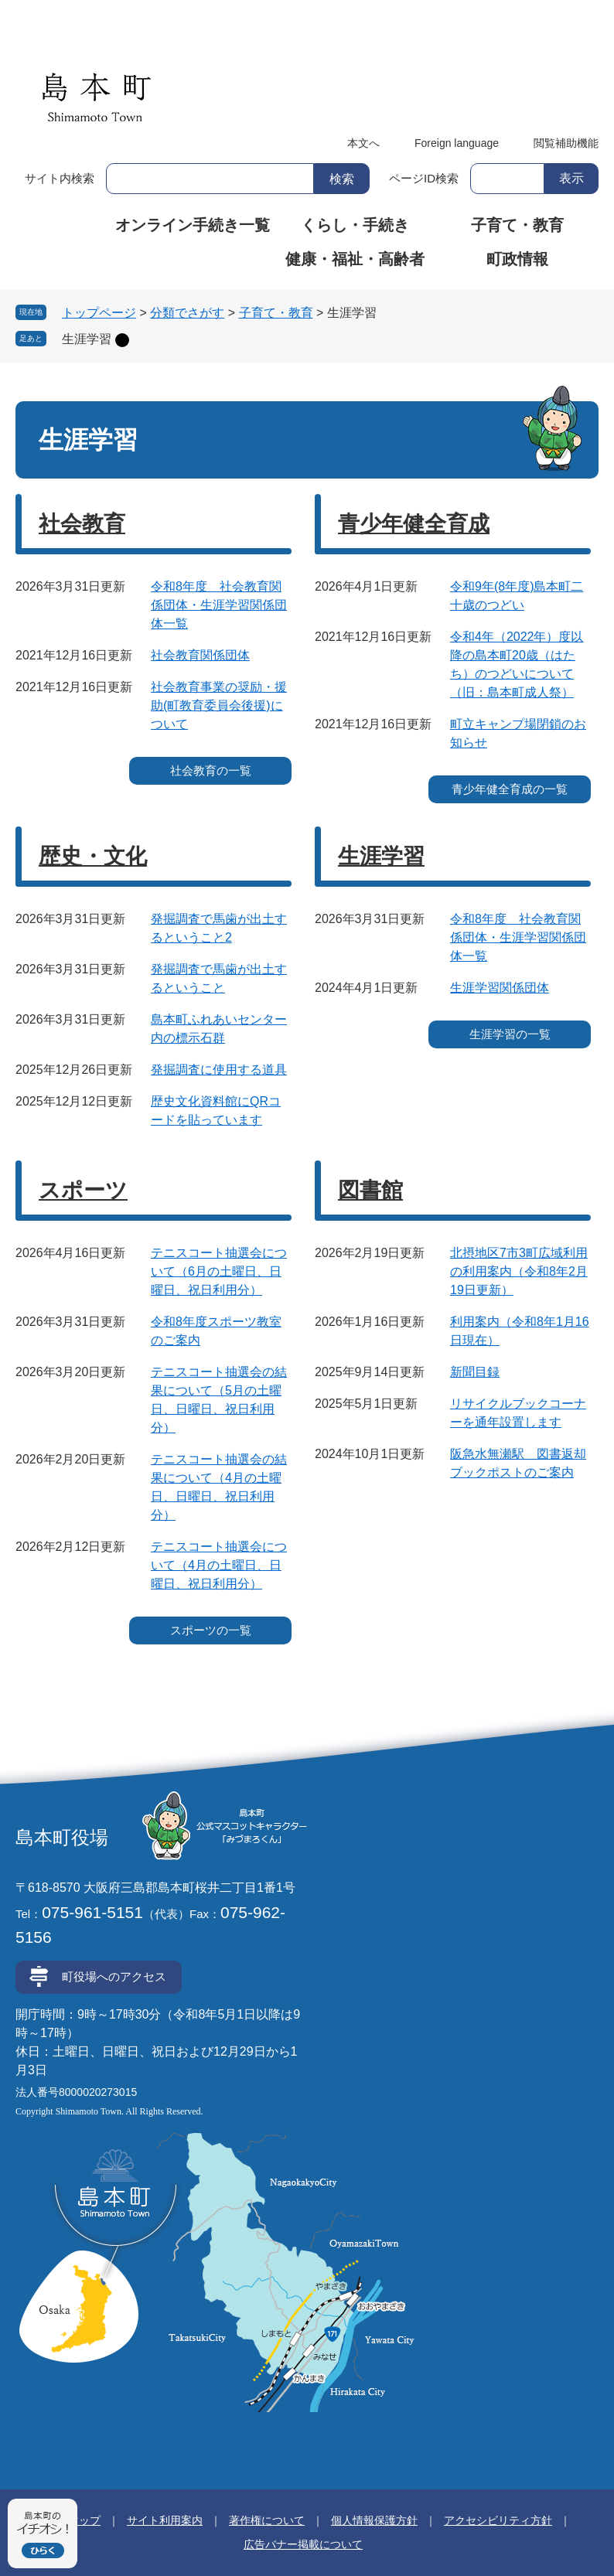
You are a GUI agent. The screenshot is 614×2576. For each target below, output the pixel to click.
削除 (122, 340)
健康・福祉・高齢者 (355, 258)
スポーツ (83, 1190)
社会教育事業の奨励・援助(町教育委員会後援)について (219, 705)
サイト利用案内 (165, 2520)
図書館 (370, 1190)
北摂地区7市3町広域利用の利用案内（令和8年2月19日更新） (519, 1271)
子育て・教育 (517, 224)
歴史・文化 (93, 856)
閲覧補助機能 (566, 143)
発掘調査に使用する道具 (219, 1069)
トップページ (99, 312)
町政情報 (517, 258)
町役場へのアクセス (114, 1976)
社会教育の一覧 (210, 770)
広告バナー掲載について (303, 2544)
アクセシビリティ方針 (498, 2520)
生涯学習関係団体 (499, 987)
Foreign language (456, 143)
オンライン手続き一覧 (192, 224)
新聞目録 (475, 1371)
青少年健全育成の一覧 (510, 789)
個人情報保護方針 (374, 2520)
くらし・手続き (355, 224)
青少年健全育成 (413, 524)
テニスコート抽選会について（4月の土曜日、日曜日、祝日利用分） (219, 1565)
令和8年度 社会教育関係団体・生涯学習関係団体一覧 (219, 605)
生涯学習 (86, 339)
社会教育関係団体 (200, 655)
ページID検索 (424, 178)
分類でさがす (187, 312)
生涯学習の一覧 (510, 1034)
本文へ (363, 143)
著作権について (267, 2520)
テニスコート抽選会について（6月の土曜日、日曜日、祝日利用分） (219, 1271)
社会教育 (82, 524)
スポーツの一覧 (210, 1630)
